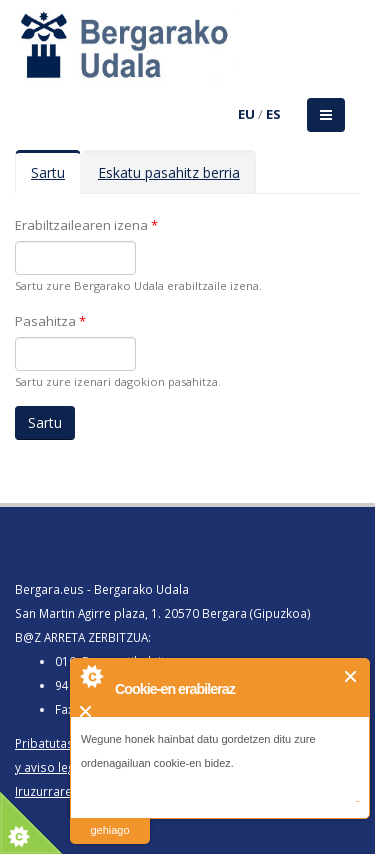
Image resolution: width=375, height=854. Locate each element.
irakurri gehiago (109, 817)
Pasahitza (50, 321)
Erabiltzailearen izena (86, 225)
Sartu (56, 178)
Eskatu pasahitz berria (169, 172)
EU (246, 114)
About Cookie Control (91, 676)
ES (273, 114)
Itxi (351, 676)
